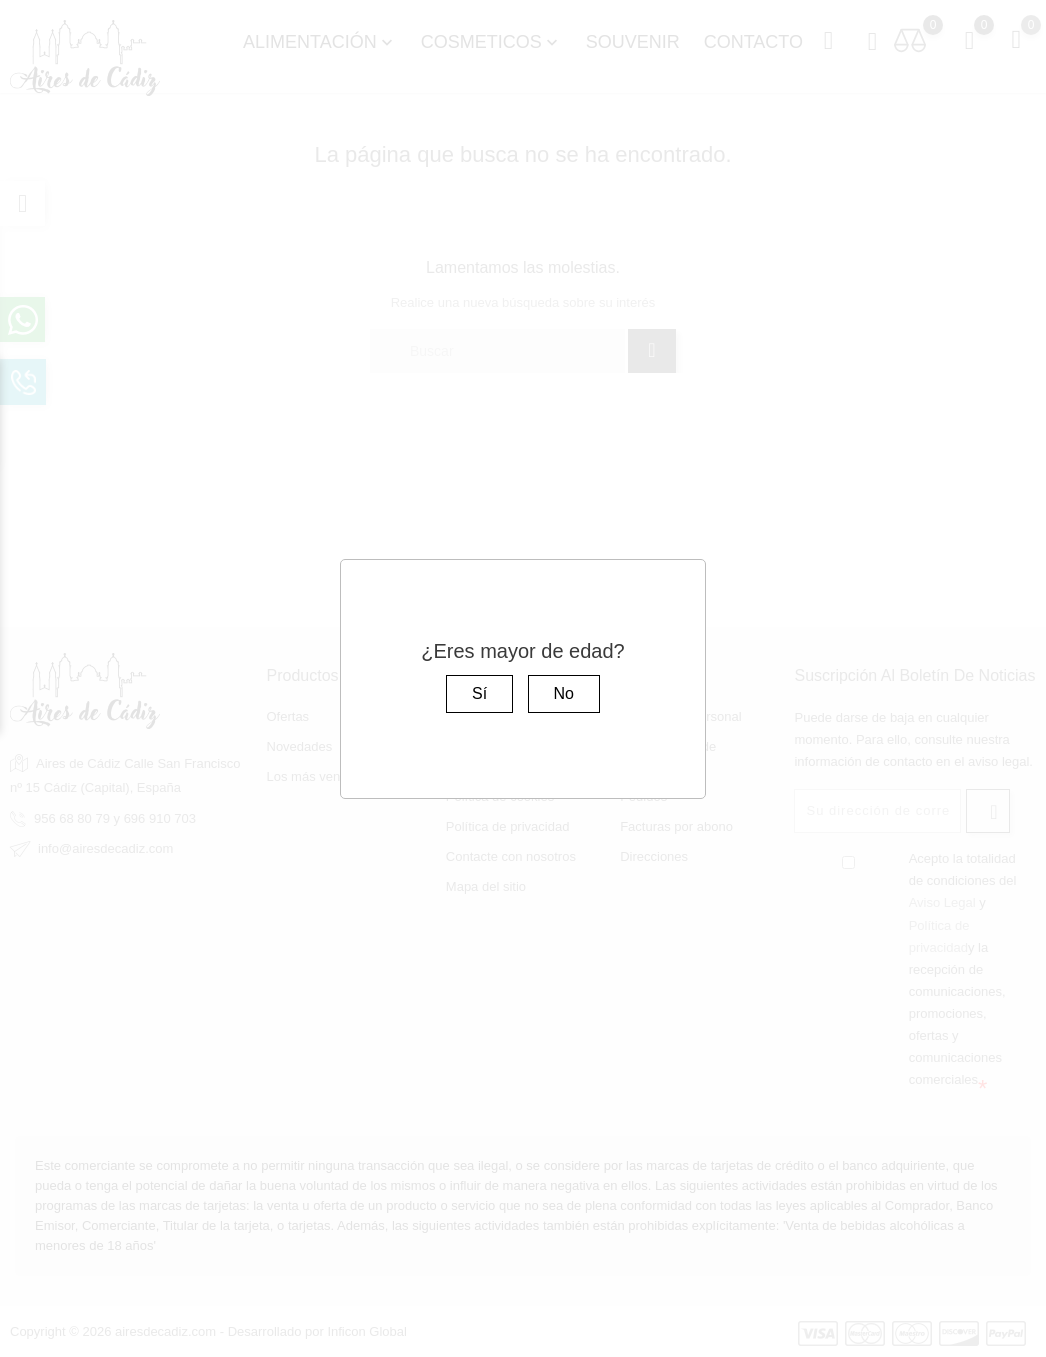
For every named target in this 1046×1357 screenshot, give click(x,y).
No (564, 693)
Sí (479, 693)
